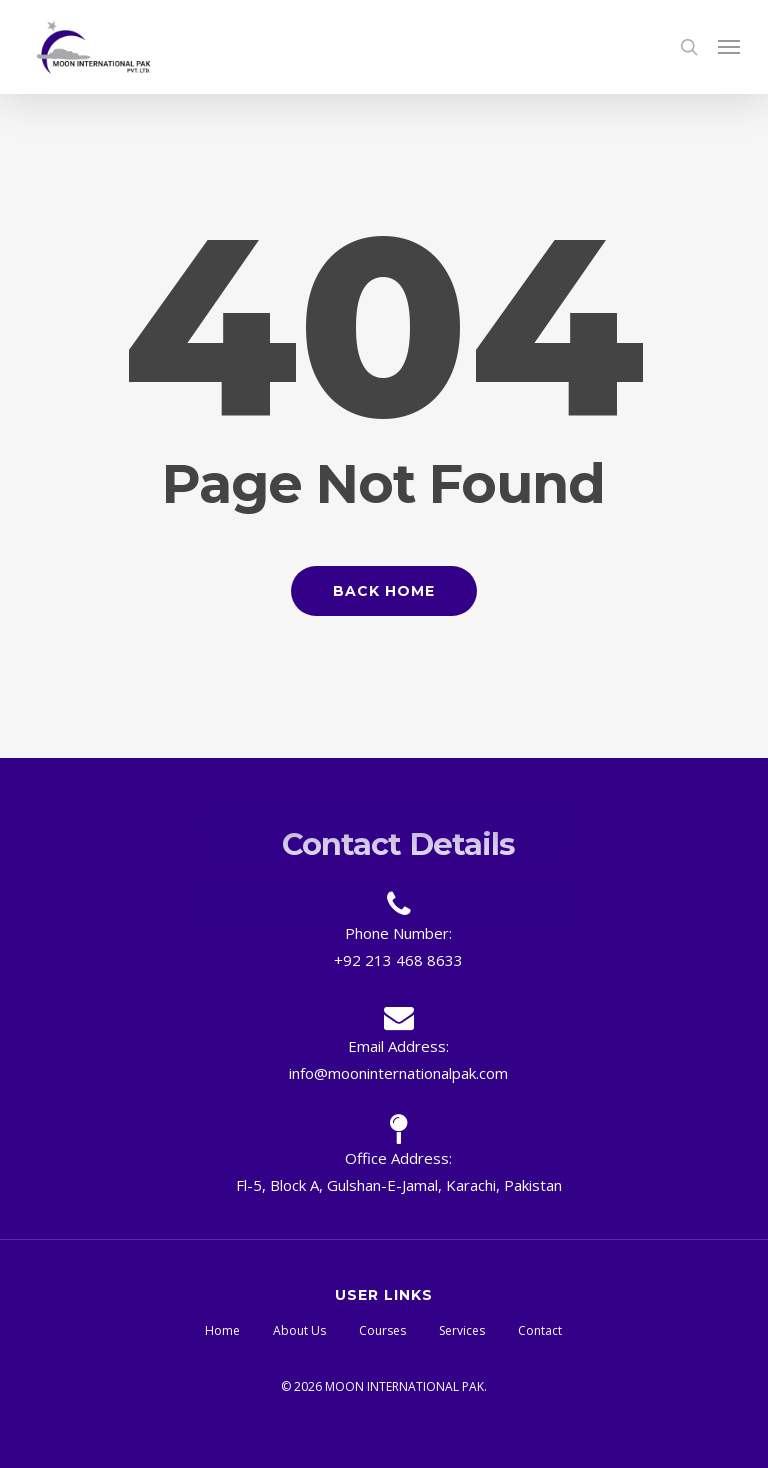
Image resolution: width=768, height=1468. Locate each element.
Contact (540, 1330)
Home (222, 1330)
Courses (382, 1330)
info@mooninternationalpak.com (398, 1073)
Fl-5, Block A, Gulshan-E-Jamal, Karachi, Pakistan (399, 1185)
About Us (299, 1330)
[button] (729, 47)
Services (462, 1330)
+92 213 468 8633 (398, 960)
